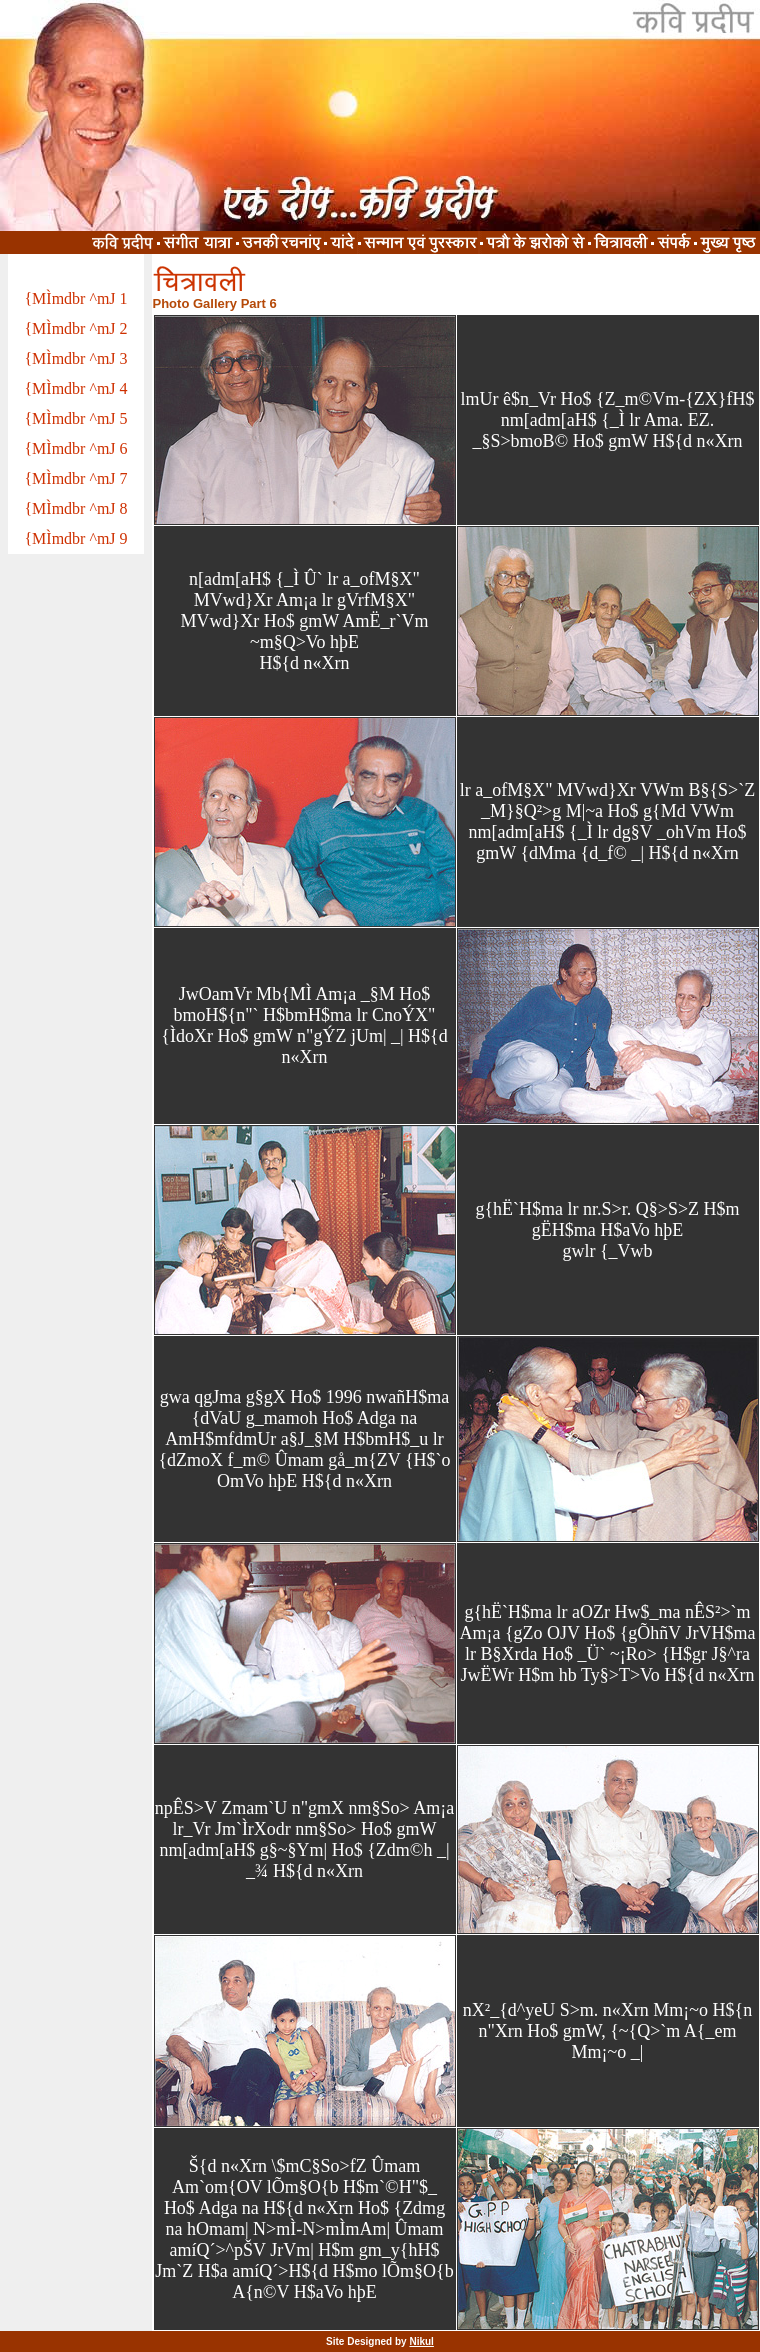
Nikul (421, 2341)
